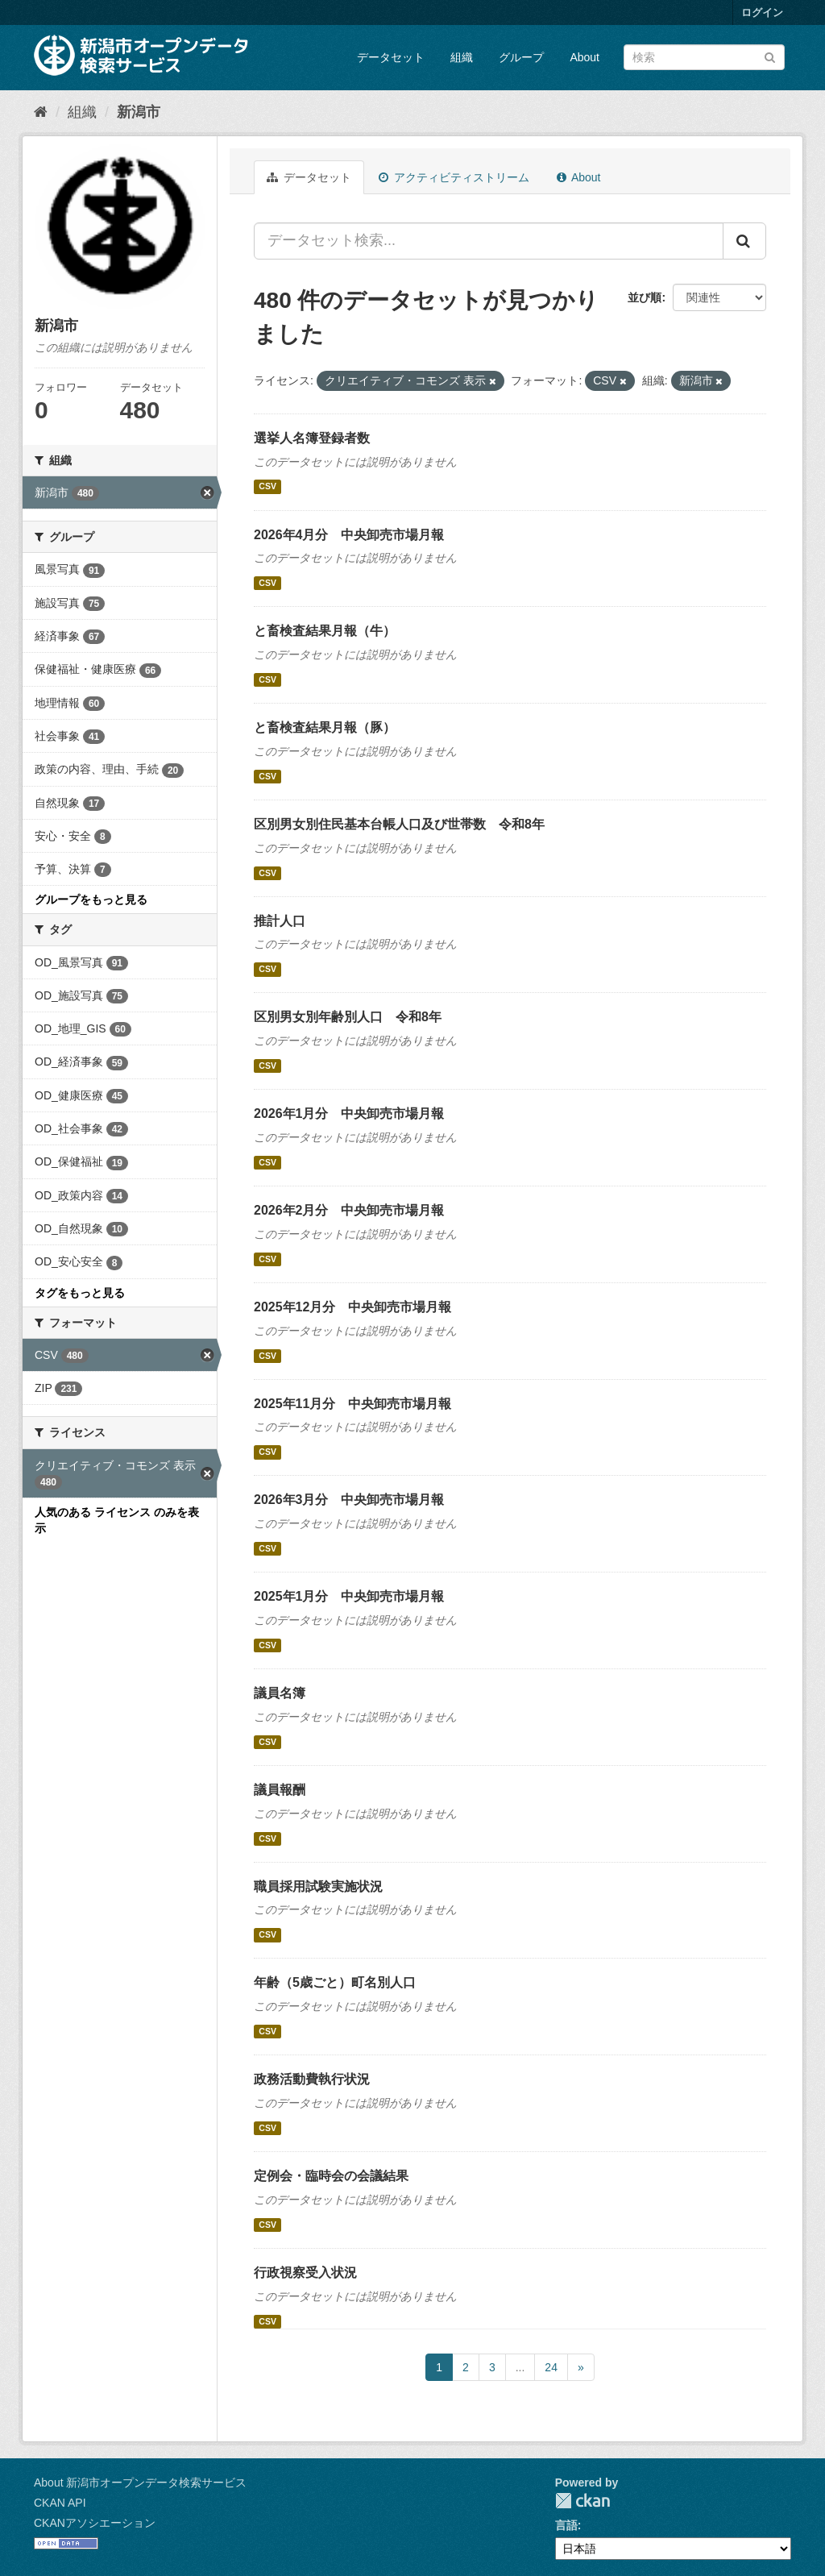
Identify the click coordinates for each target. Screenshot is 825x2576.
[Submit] (770, 56)
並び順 (644, 297)
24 (551, 2367)
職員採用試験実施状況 (318, 1886)
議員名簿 (279, 1693)
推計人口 (279, 921)
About (584, 57)
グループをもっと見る (91, 899)
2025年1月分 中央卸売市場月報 (349, 1596)
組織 (461, 57)
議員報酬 (279, 1790)
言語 (566, 2525)
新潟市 (138, 112)
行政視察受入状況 (305, 2272)
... (520, 2367)
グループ (521, 57)
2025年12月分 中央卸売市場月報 (352, 1307)
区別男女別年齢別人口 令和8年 (348, 1017)
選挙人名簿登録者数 (312, 438)
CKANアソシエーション (94, 2522)
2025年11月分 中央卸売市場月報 (352, 1404)
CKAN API (60, 2502)
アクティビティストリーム (454, 177)
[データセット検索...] (488, 241)
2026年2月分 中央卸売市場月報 (349, 1210)
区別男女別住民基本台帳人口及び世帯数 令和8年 (399, 824)
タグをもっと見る (80, 1292)
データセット (391, 57)
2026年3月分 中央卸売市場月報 (349, 1499)
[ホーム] (41, 112)
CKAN (582, 2500)
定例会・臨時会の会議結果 (331, 2176)
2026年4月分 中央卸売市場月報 (349, 535)
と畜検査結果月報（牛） (325, 631)
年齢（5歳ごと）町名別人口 (335, 1982)
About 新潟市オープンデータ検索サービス (140, 2482)
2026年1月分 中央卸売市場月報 (349, 1113)
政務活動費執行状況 (312, 2079)
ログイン (762, 12)
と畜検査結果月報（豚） (325, 727)
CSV (267, 487)
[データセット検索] (704, 57)
